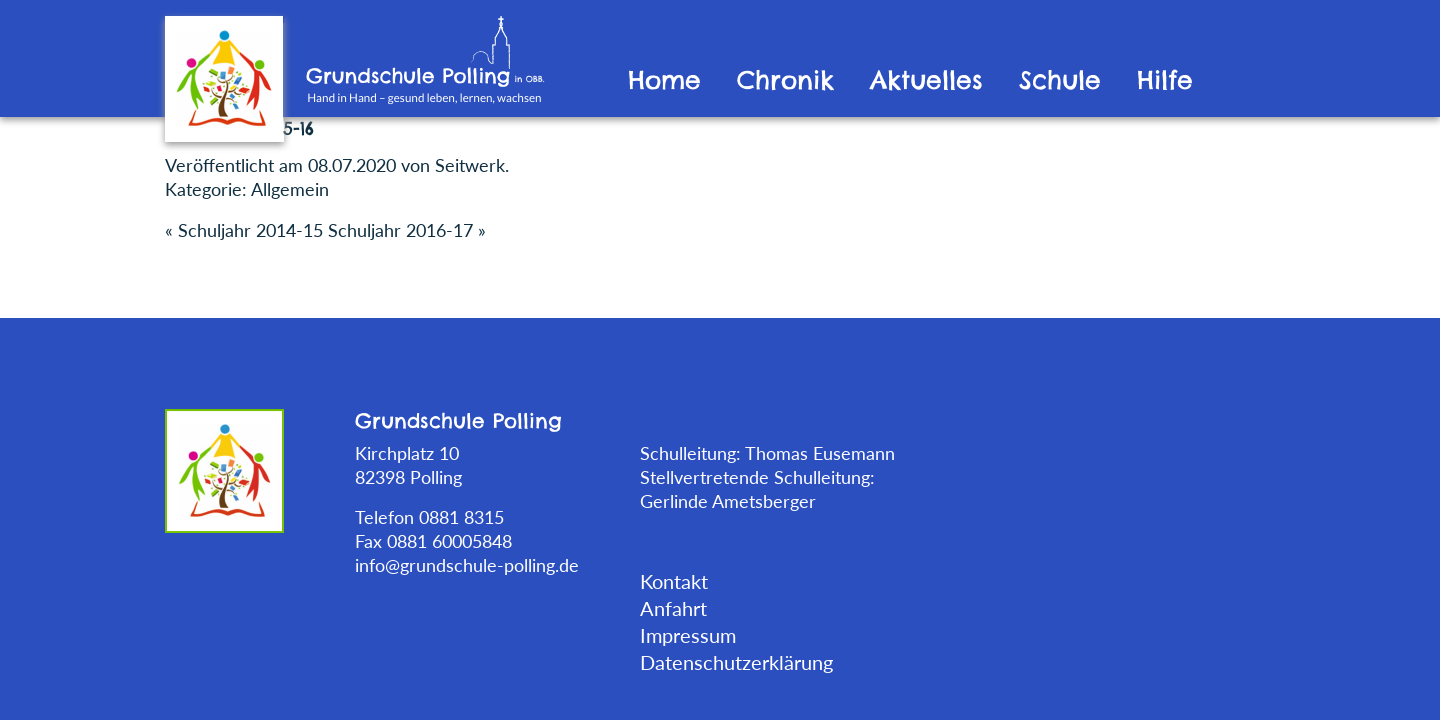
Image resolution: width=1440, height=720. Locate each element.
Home (664, 80)
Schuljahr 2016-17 (400, 230)
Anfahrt (673, 608)
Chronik (785, 80)
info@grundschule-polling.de (467, 565)
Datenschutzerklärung (736, 662)
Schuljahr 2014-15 (250, 230)
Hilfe (1165, 80)
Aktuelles (926, 80)
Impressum (688, 635)
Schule (1060, 80)
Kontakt (674, 581)
